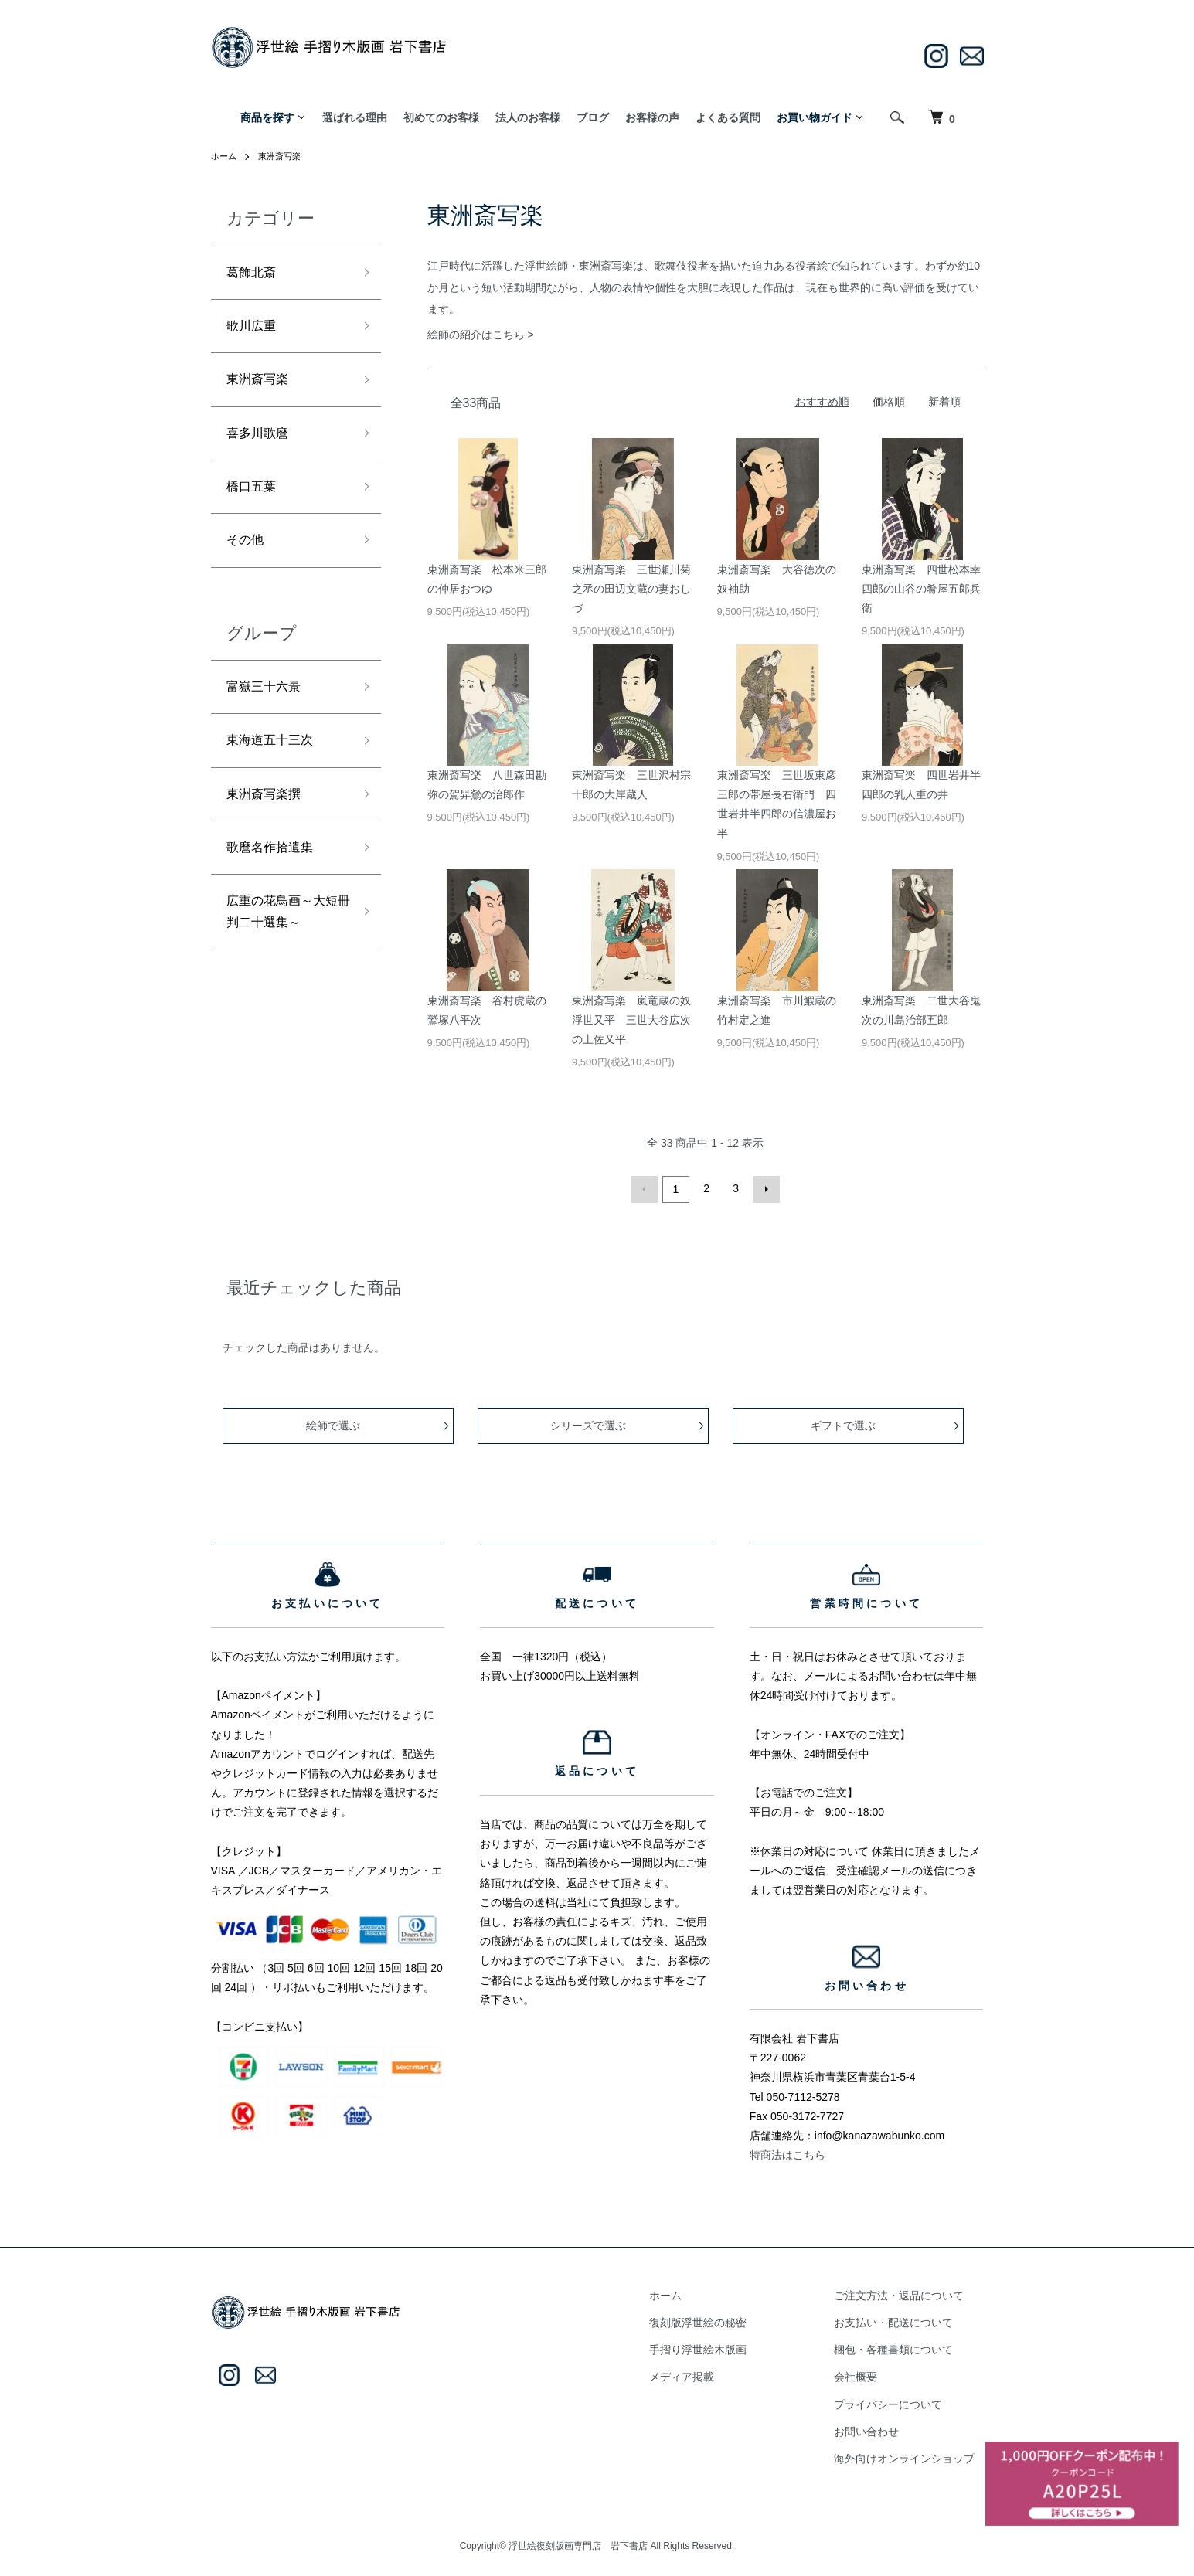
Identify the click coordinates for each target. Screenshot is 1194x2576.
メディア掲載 (708, 2374)
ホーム (225, 156)
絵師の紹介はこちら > (480, 334)
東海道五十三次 (275, 764)
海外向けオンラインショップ (913, 2456)
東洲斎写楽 (283, 156)
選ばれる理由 (354, 117)
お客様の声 (652, 117)
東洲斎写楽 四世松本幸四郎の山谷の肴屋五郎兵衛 (921, 588)
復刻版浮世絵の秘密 (725, 2320)
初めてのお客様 (441, 117)
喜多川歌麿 (261, 444)
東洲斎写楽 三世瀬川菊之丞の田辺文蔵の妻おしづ (631, 588)
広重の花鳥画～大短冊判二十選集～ (282, 946)
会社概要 (864, 2374)
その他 (247, 558)
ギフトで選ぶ (844, 1423)
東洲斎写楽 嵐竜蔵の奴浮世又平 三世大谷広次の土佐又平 (631, 1019)
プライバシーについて (897, 2402)
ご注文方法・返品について (908, 2293)
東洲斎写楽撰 (268, 821)
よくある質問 (728, 117)
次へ (764, 1188)
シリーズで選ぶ (590, 1423)
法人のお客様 (527, 117)
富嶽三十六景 (268, 707)
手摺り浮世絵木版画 (725, 2347)
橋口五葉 (254, 501)
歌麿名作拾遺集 (275, 877)
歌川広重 (254, 330)
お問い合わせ (875, 2429)
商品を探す (267, 117)
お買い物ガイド (814, 117)
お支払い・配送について (902, 2320)
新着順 (944, 402)
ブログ (593, 117)
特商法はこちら (787, 2152)
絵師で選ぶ (335, 1423)
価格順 (889, 402)
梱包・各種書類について (902, 2347)
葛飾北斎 (254, 274)
